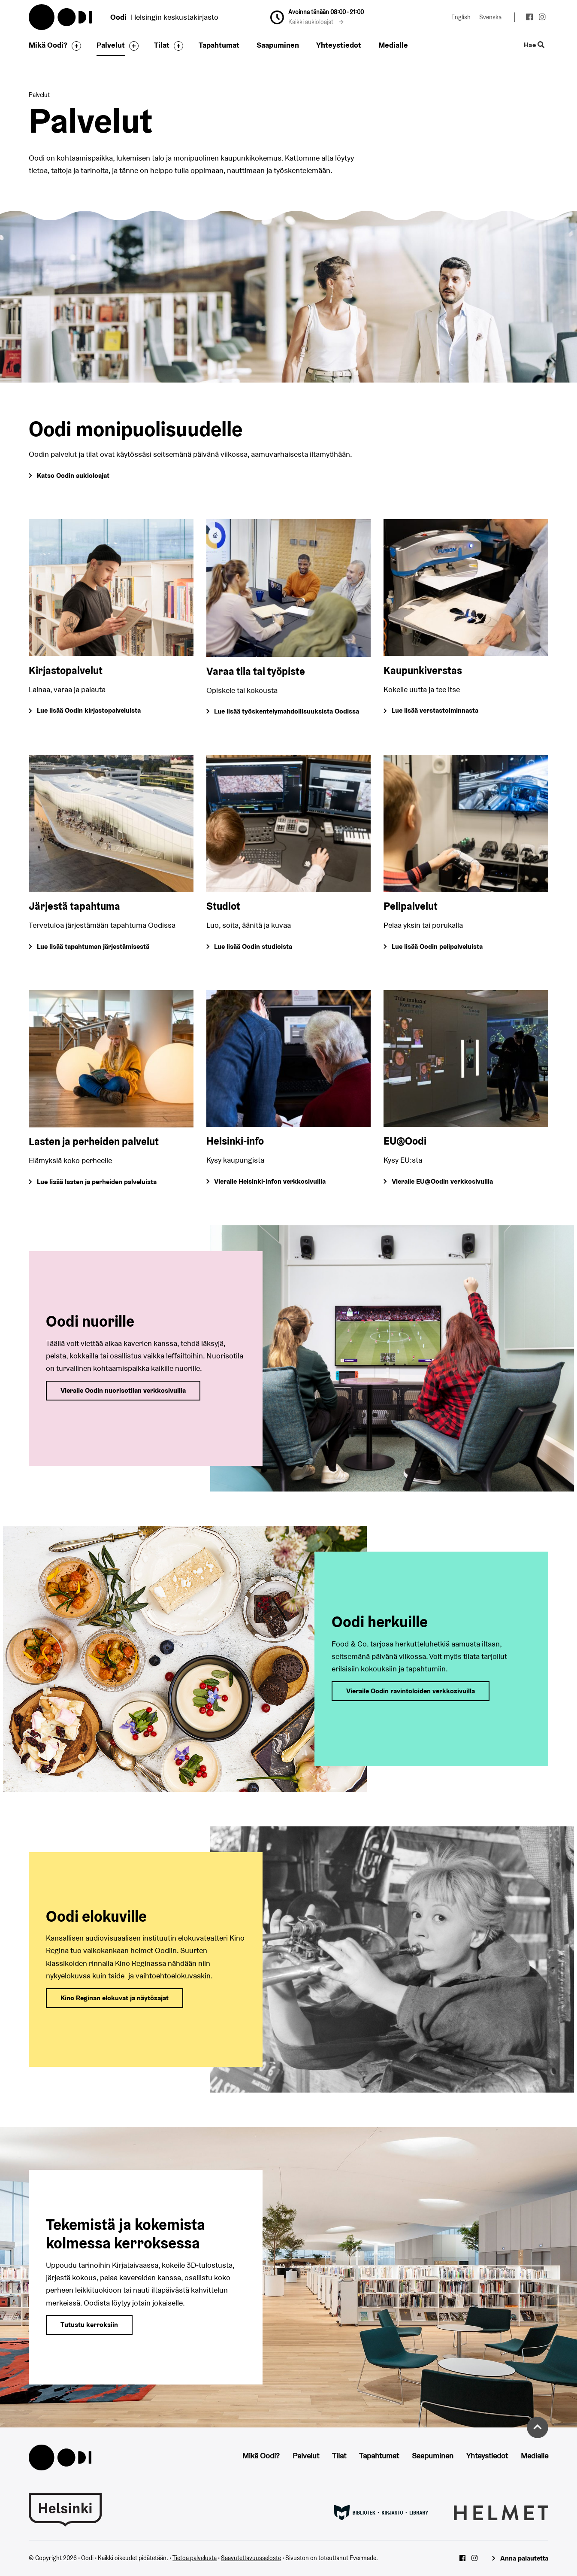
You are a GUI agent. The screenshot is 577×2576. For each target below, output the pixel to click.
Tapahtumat (219, 45)
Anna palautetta (524, 2558)
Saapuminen (278, 45)
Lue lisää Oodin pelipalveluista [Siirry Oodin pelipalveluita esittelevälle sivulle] (437, 946)
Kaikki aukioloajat (316, 22)
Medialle (393, 45)
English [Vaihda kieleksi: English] (461, 17)
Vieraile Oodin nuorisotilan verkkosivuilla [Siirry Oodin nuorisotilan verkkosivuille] (123, 1390)
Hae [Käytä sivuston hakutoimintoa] (533, 45)
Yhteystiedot (338, 45)
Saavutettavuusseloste (251, 2558)
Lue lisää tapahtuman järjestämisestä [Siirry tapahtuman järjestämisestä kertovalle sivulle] (93, 946)
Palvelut (111, 45)
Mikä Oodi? (48, 45)
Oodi (61, 17)
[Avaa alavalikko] (74, 46)
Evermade (363, 2558)
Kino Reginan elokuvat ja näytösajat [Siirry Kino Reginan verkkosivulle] (114, 1997)
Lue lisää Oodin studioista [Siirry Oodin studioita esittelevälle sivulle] (253, 946)
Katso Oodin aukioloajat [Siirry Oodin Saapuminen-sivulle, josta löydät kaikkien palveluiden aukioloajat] (73, 475)
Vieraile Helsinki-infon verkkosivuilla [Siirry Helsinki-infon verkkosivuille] (270, 1181)
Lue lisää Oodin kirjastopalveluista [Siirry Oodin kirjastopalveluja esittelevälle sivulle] (89, 710)
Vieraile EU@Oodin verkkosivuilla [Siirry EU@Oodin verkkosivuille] (442, 1181)
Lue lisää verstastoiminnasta (435, 710)
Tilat (161, 45)
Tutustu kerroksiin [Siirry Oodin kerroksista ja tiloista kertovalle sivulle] (89, 2324)
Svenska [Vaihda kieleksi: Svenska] (490, 17)
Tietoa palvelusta (194, 2558)
